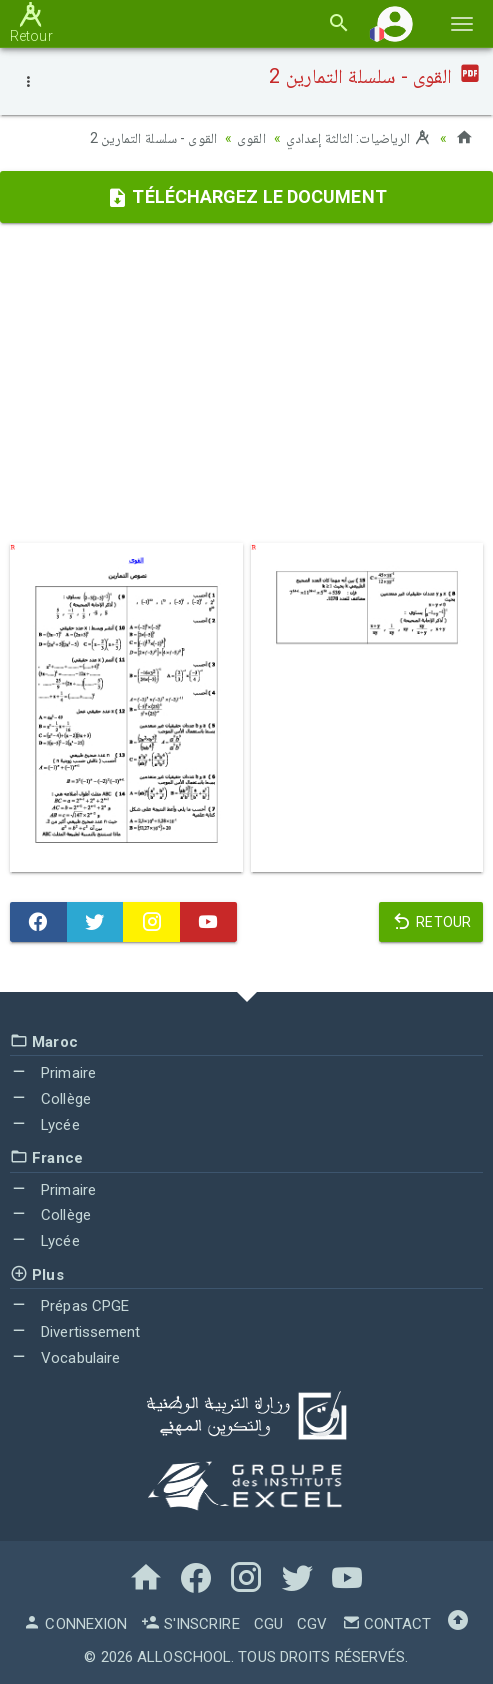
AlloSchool (184, 1657)
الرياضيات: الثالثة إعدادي (359, 138)
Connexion (75, 1624)
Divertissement (75, 1332)
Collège (50, 1099)
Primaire (53, 1073)
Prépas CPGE (69, 1306)
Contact (387, 1624)
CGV (312, 1624)
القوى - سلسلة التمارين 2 (153, 138)
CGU (268, 1624)
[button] (395, 23)
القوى (251, 138)
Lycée (45, 1125)
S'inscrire (190, 1624)
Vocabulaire (65, 1358)
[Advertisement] (246, 383)
